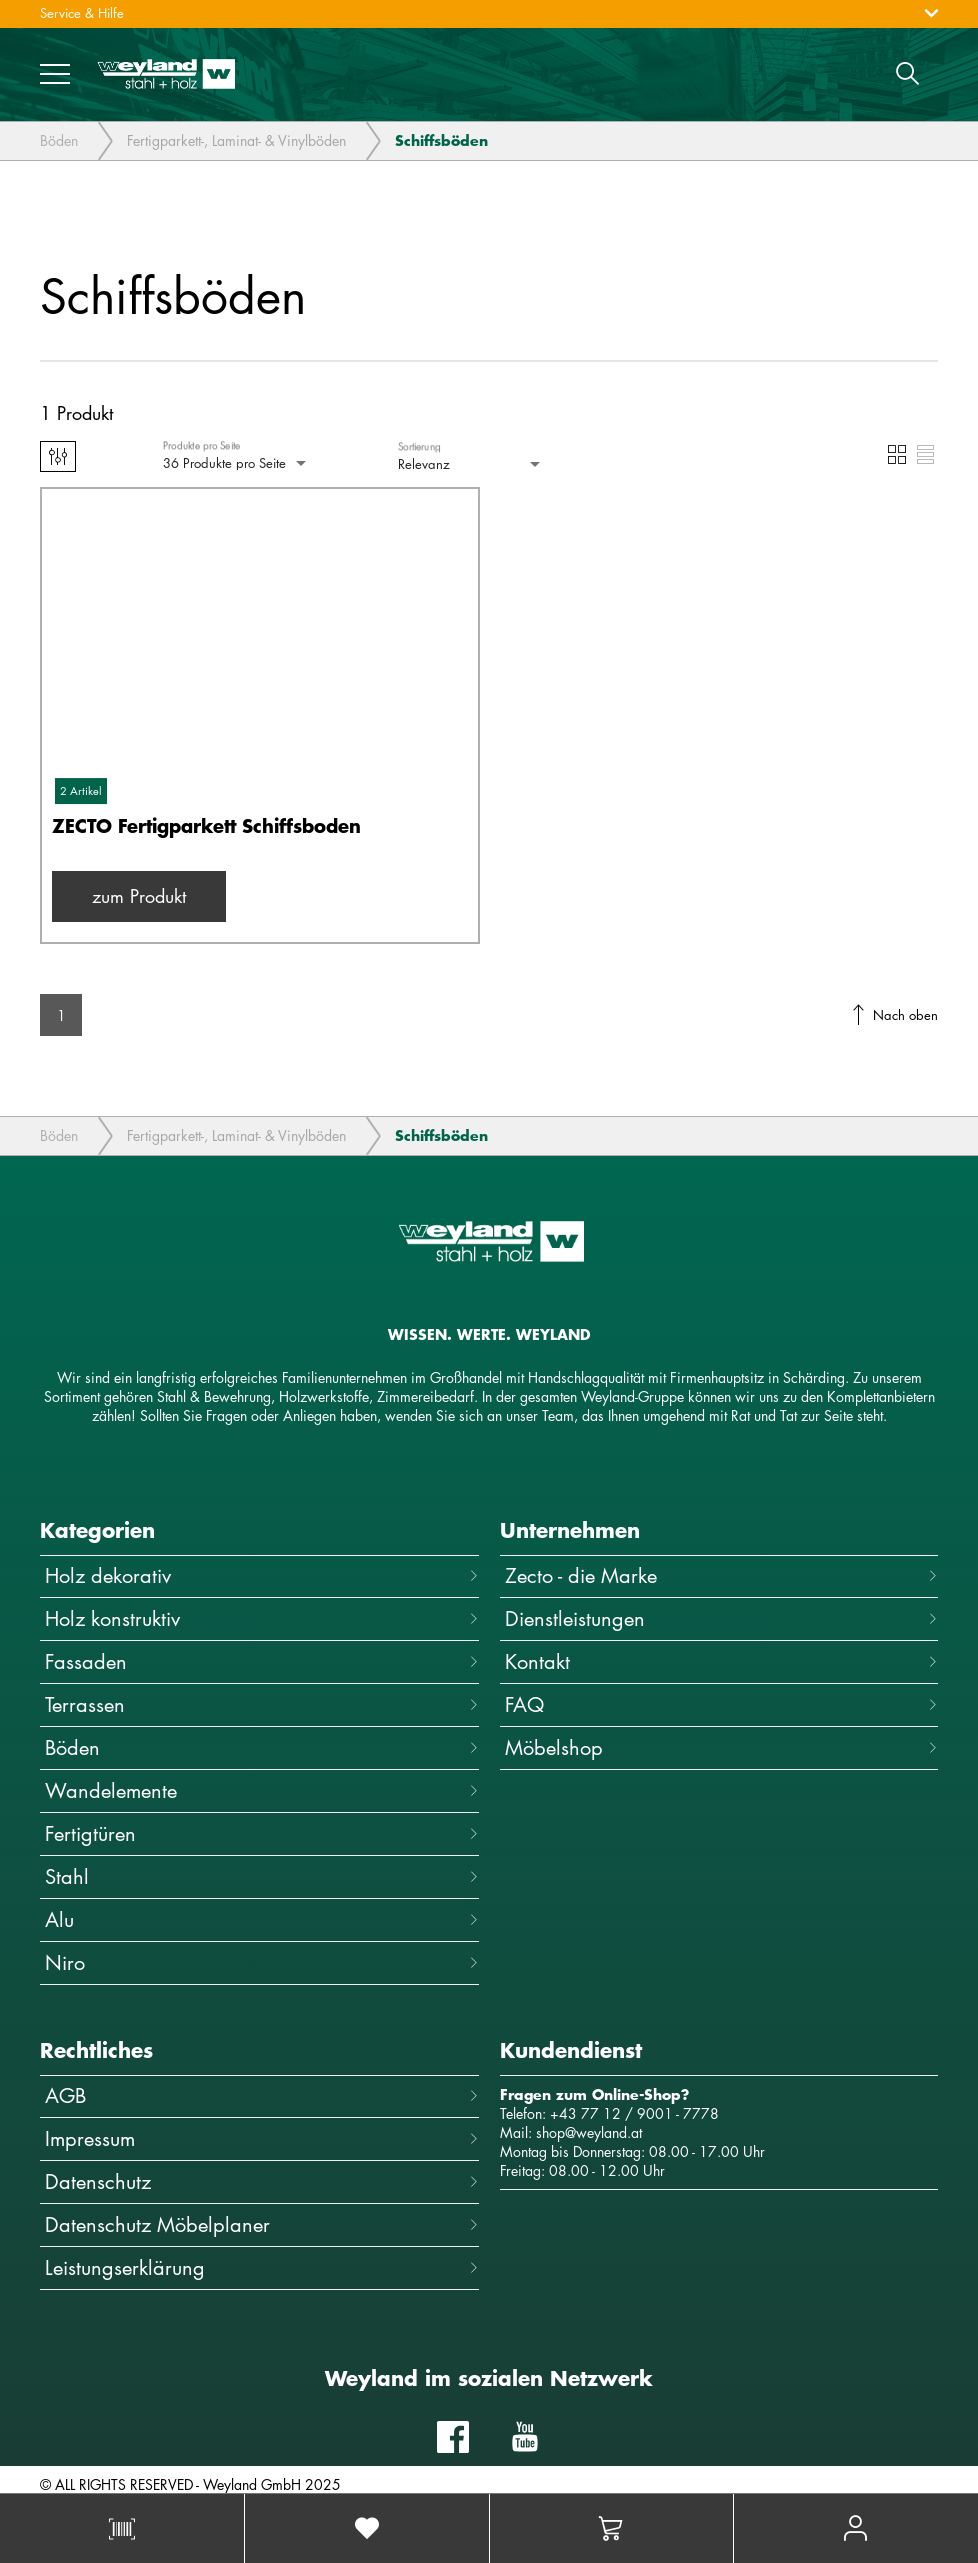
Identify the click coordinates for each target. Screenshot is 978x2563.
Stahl (262, 1876)
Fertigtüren (262, 1833)
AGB (262, 2095)
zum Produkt (139, 896)
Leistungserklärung (262, 2267)
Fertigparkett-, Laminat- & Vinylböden (236, 142)
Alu (262, 1919)
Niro (262, 1962)
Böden (59, 142)
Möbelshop (722, 1747)
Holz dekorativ (262, 1575)
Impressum (262, 2138)
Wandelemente (262, 1790)
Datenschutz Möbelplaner (262, 2224)
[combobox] (236, 463)
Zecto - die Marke (722, 1575)
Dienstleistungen (722, 1618)
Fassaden (262, 1661)
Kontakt (722, 1661)
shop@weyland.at (589, 2132)
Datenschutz (262, 2181)
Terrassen (262, 1704)
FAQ (722, 1704)
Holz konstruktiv (262, 1618)
